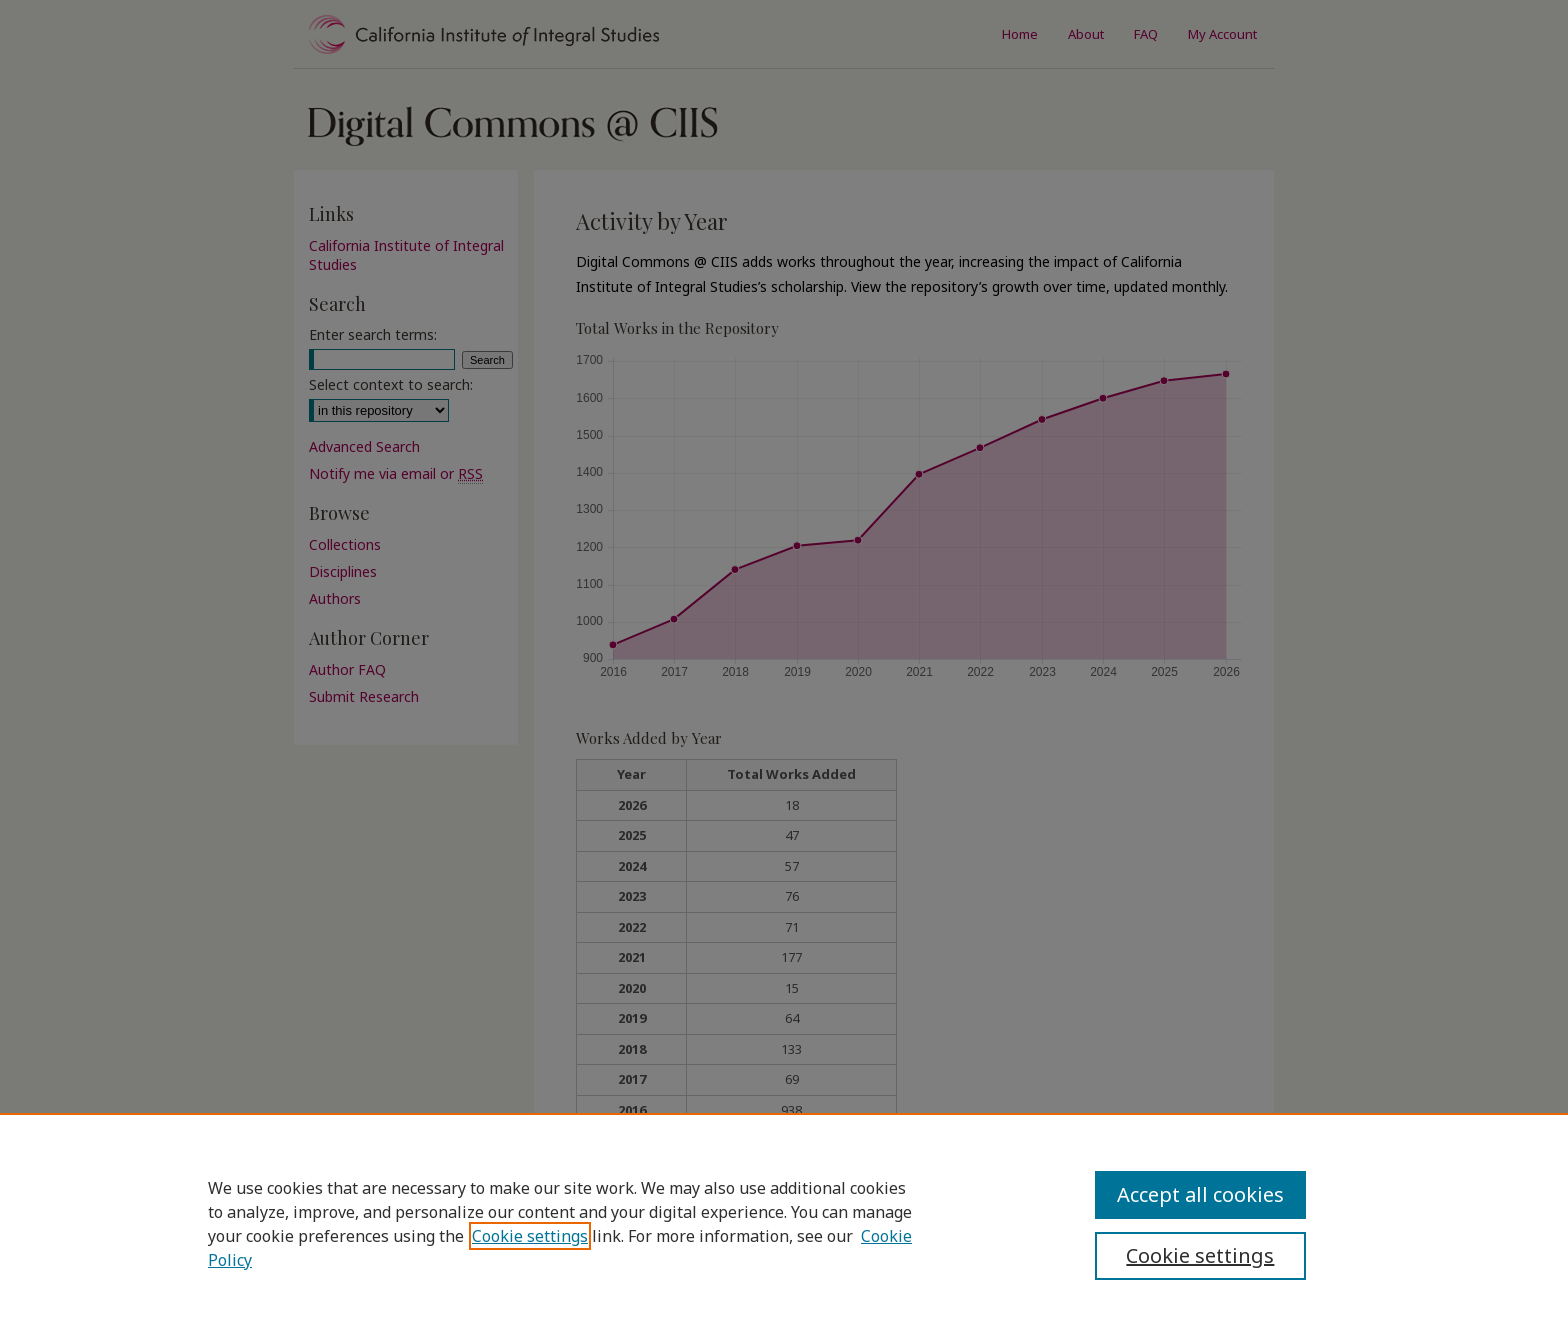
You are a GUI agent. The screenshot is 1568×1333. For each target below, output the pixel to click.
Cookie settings (530, 1236)
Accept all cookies (1200, 1194)
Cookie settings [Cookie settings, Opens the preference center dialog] (1200, 1255)
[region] (784, 1223)
